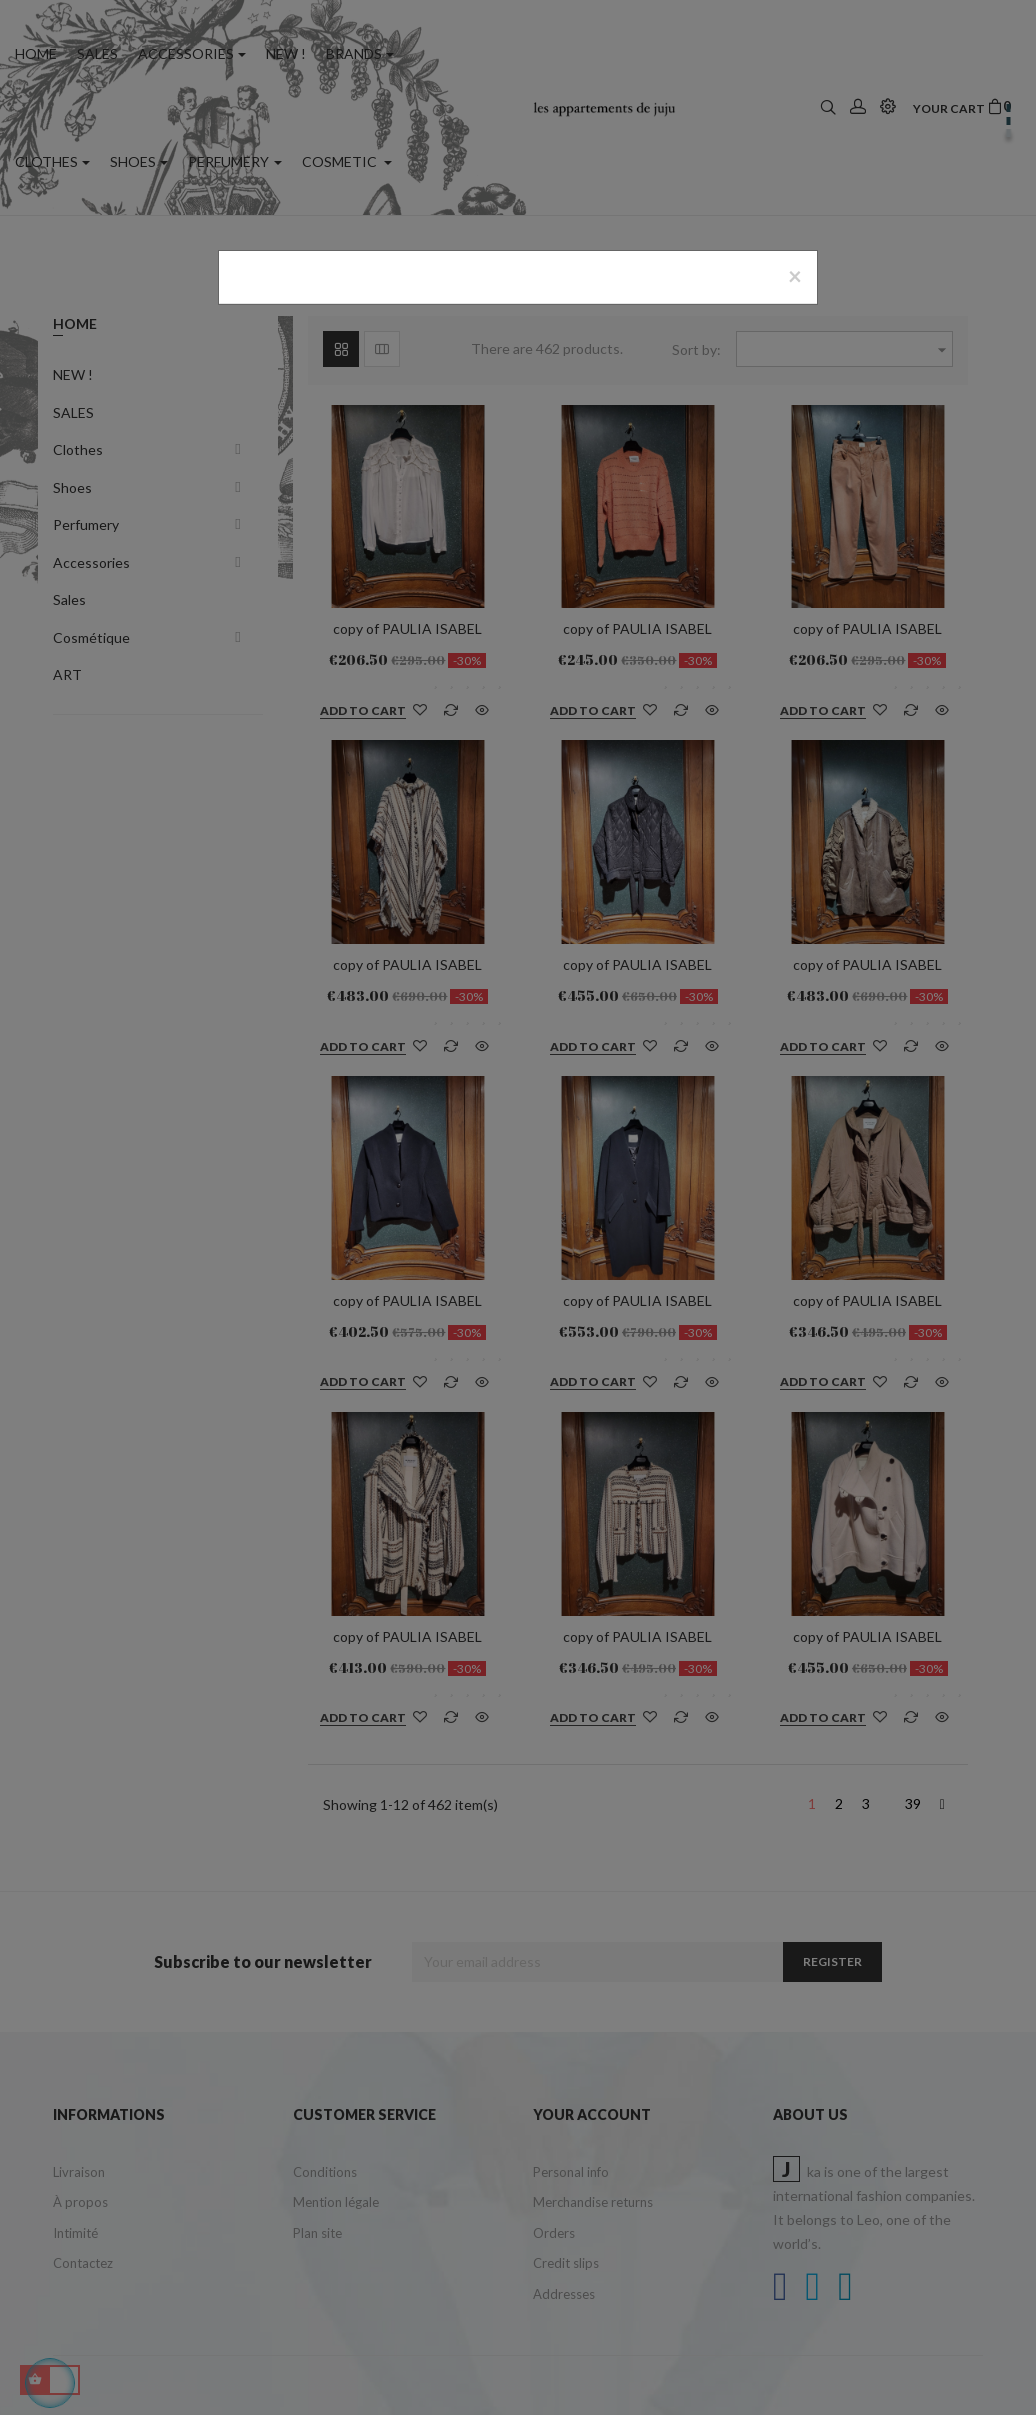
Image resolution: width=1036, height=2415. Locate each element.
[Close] (795, 276)
